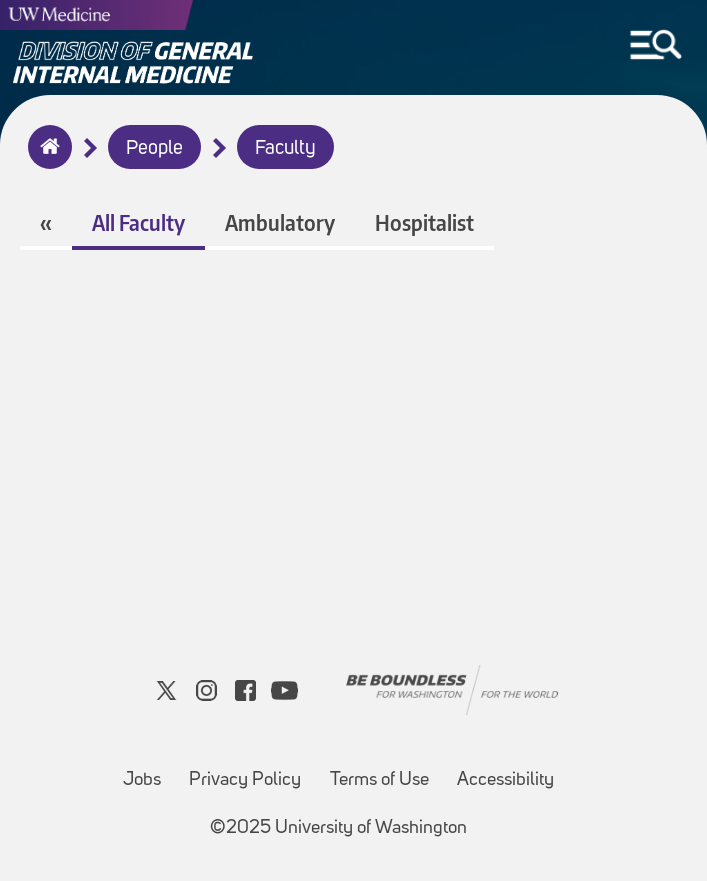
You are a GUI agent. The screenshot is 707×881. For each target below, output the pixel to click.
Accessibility (505, 780)
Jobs (142, 780)
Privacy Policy (245, 780)
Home (45, 160)
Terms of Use (379, 780)
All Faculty (138, 222)
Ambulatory (280, 222)
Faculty (285, 149)
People (154, 149)
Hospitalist (424, 222)
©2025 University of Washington (338, 828)
